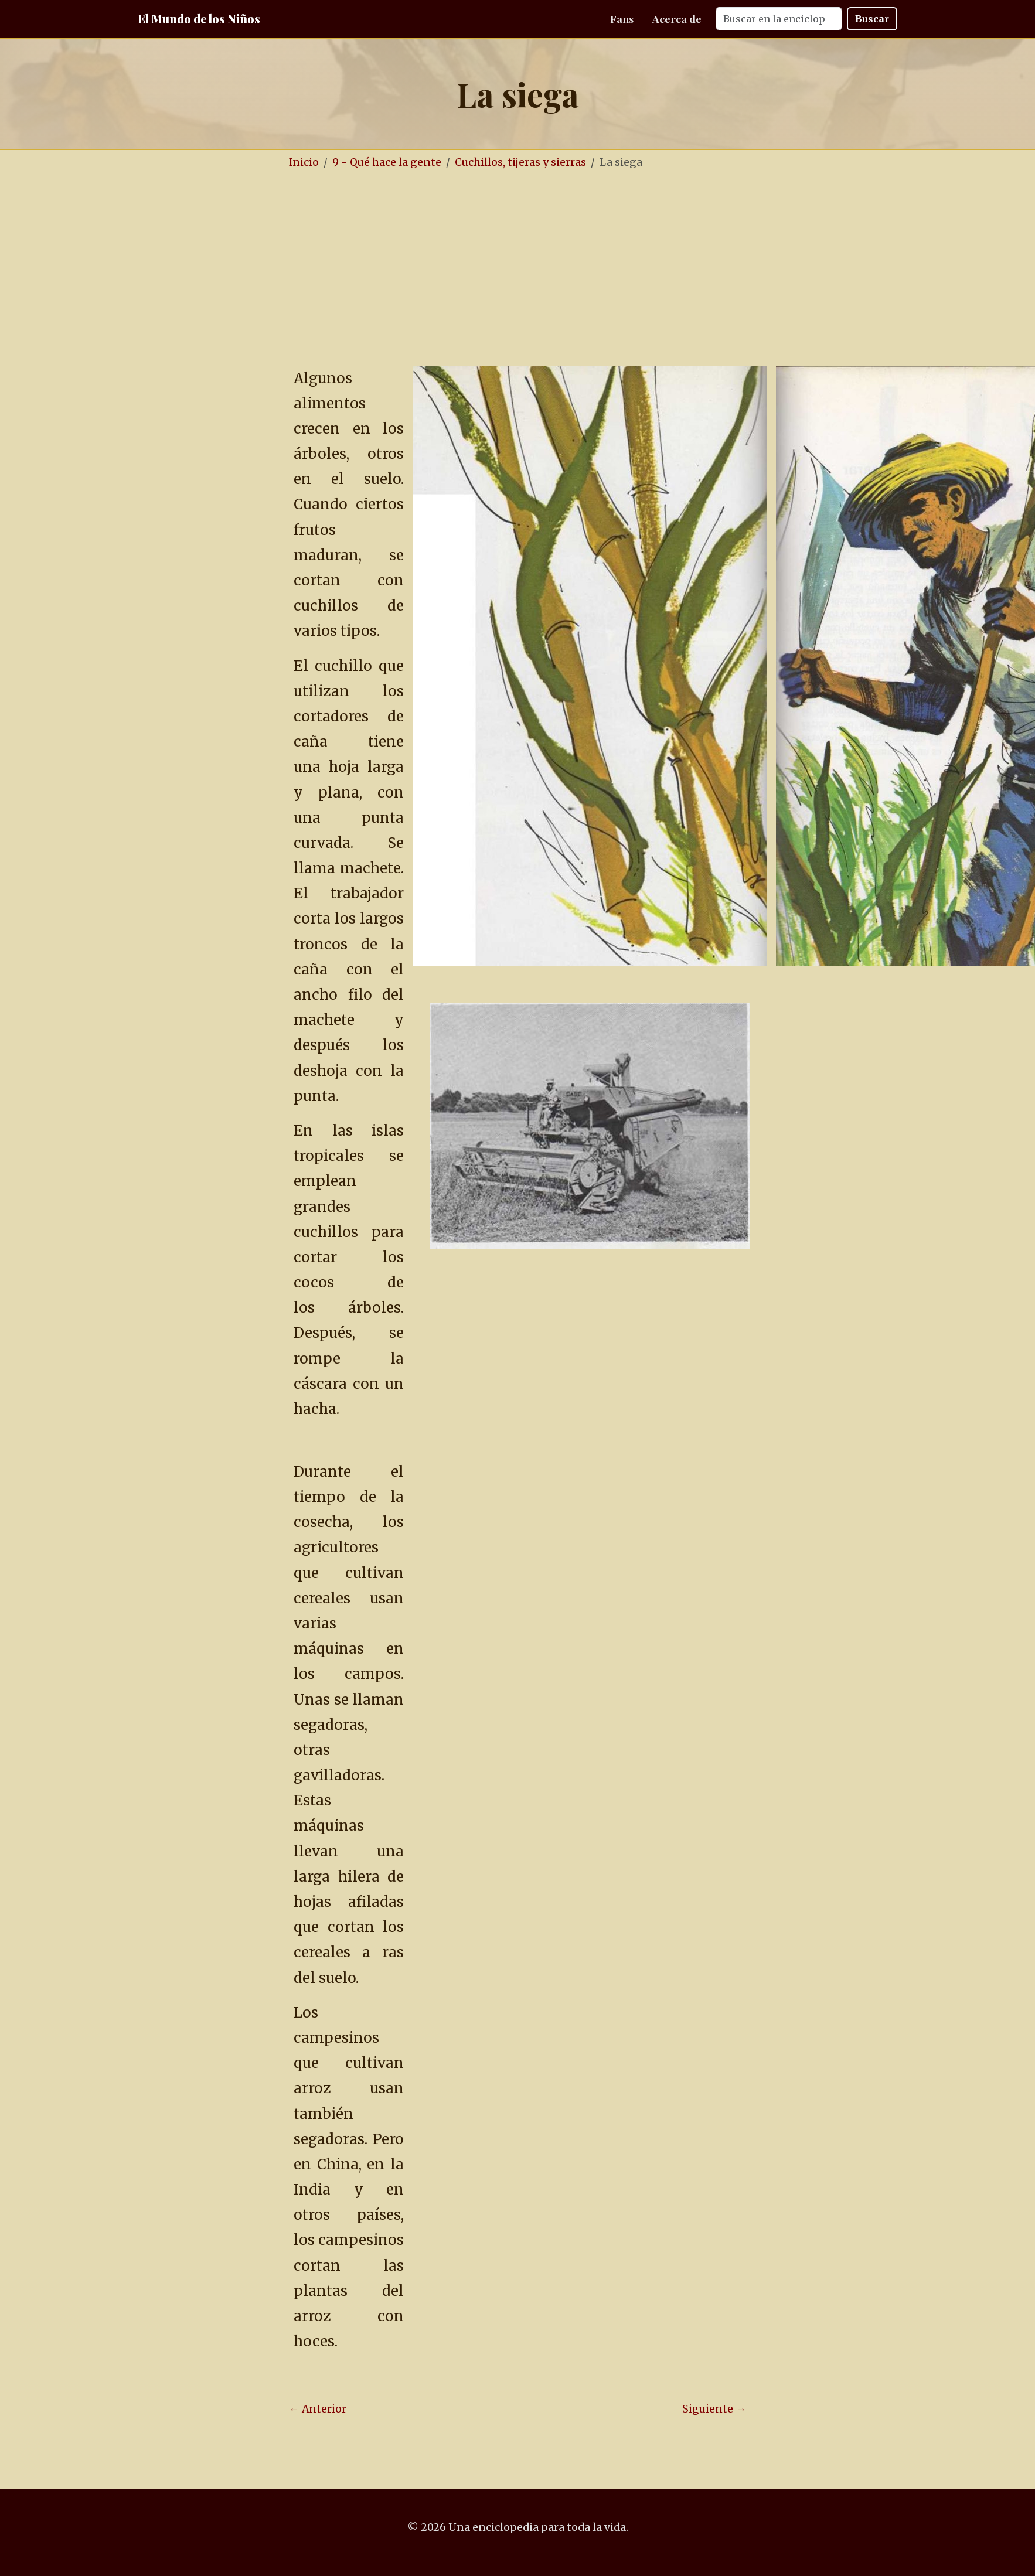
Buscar (872, 19)
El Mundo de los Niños (199, 18)
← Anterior (317, 2409)
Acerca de (677, 18)
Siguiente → (714, 2409)
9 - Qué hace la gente (386, 162)
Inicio (304, 162)
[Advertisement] (552, 268)
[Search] (779, 18)
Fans (622, 18)
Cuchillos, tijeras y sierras (520, 162)
